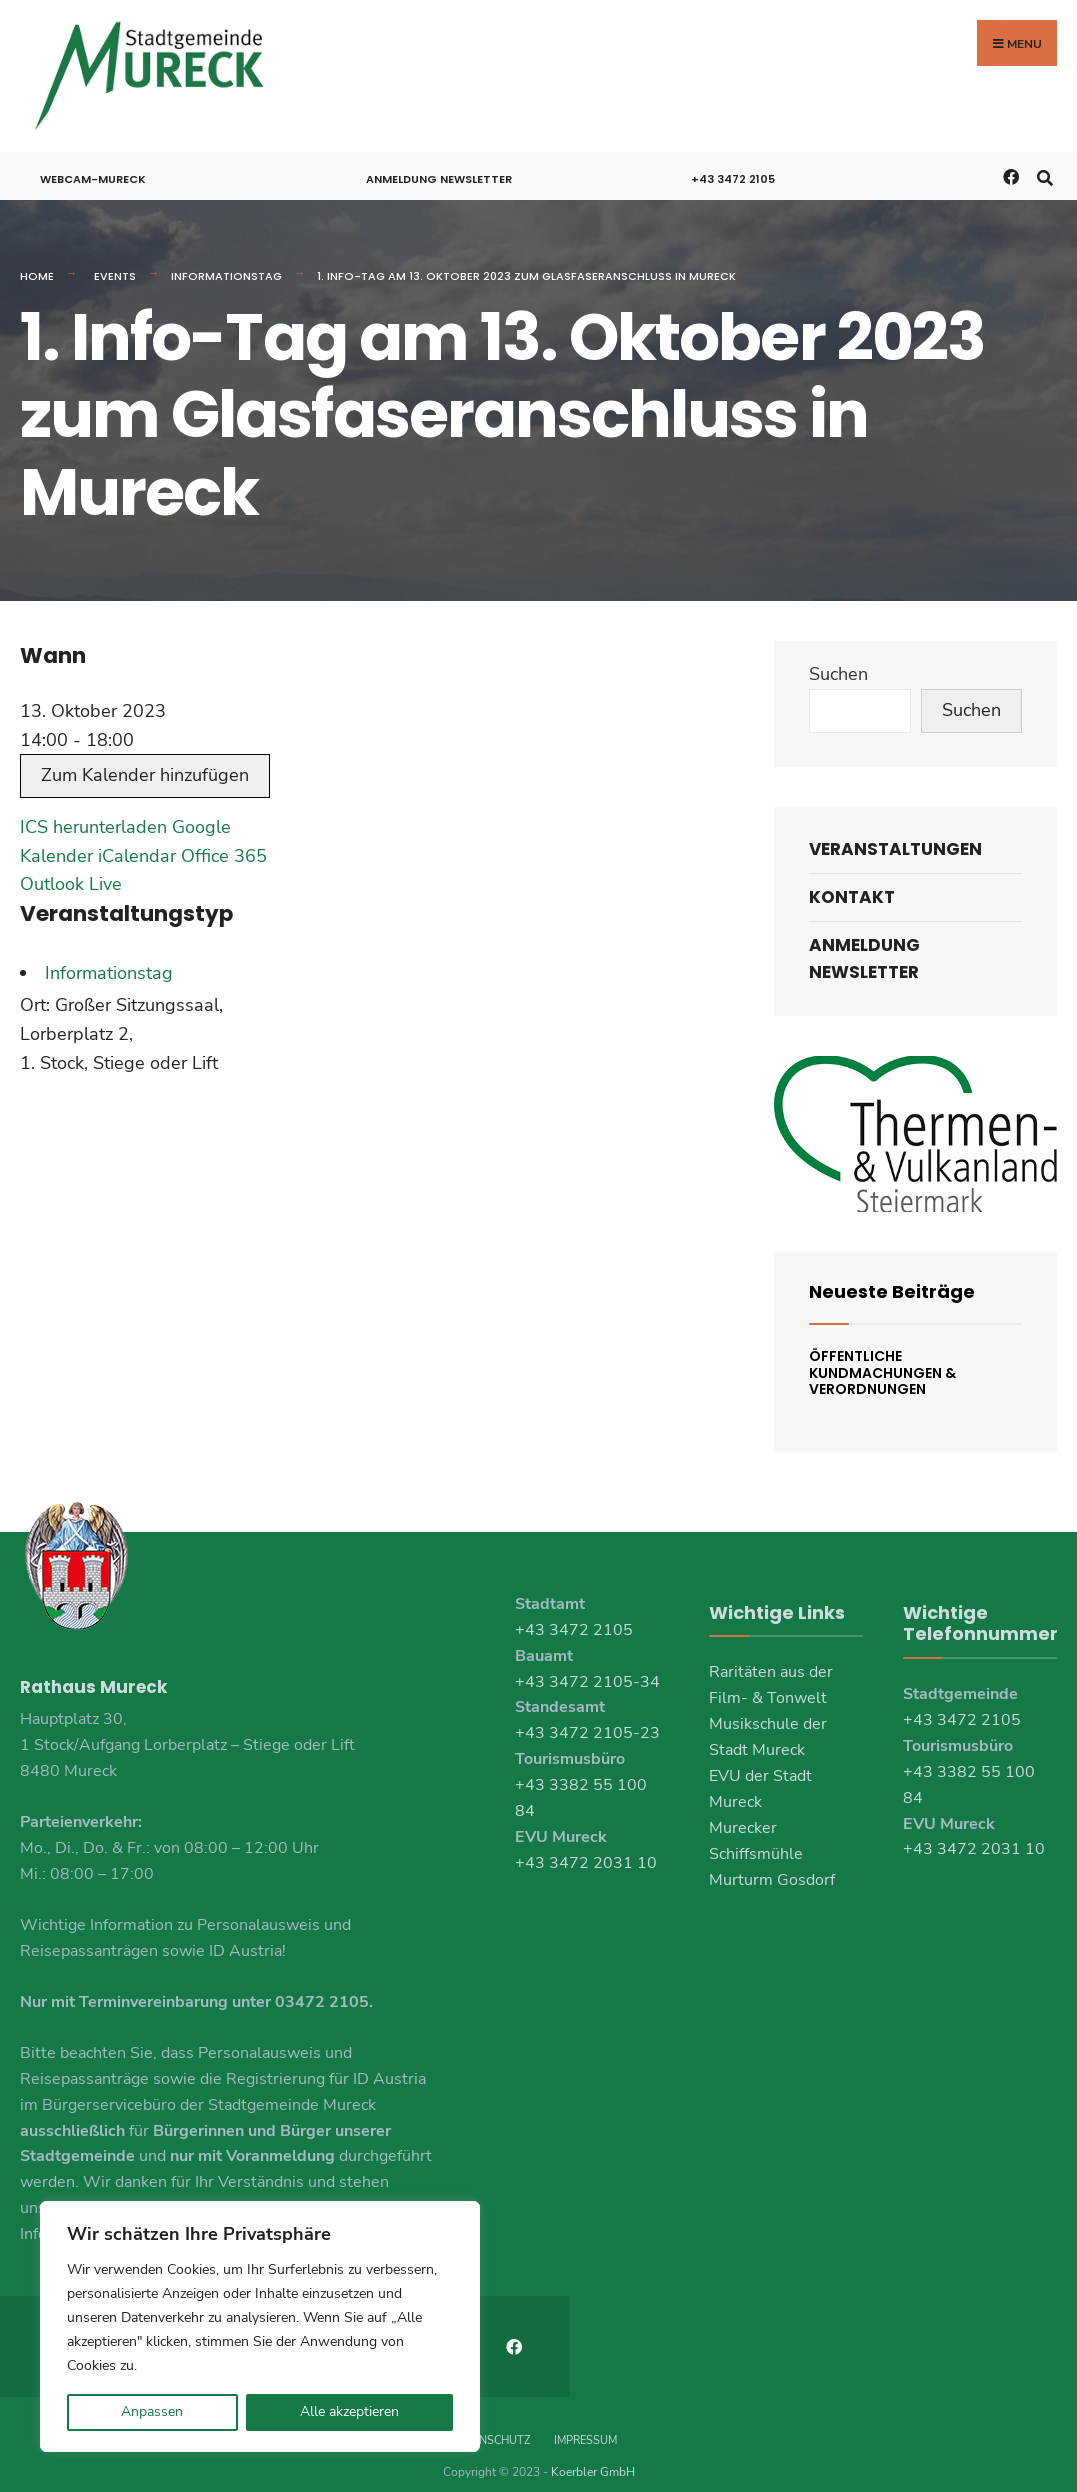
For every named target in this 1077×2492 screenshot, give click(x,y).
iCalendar (137, 839)
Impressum (585, 2420)
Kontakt (852, 880)
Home (37, 259)
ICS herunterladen (93, 810)
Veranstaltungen (895, 832)
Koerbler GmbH (593, 2452)
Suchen (838, 658)
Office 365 (224, 839)
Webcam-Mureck (93, 162)
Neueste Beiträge (892, 1274)
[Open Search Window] (1044, 158)
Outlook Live (71, 868)
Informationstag (226, 259)
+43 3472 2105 (733, 162)
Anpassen (152, 2411)
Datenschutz (490, 2420)
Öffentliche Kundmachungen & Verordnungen (882, 1356)
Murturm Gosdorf (772, 1863)
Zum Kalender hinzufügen (145, 759)
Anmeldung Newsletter (439, 162)
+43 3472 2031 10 (586, 1846)
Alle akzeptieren (349, 2411)
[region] (260, 2326)
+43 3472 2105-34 (587, 1665)
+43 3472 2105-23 (587, 1717)
